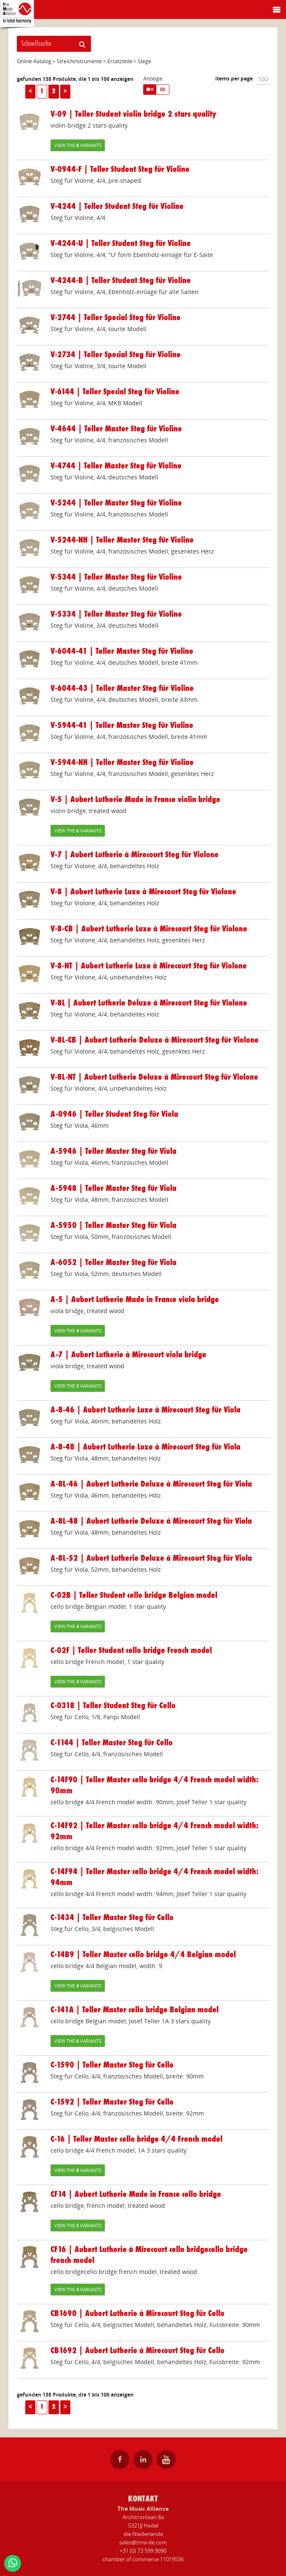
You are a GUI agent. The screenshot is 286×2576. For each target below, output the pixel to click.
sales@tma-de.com (143, 2542)
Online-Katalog (34, 61)
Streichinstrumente (79, 61)
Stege (144, 61)
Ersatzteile (119, 61)
